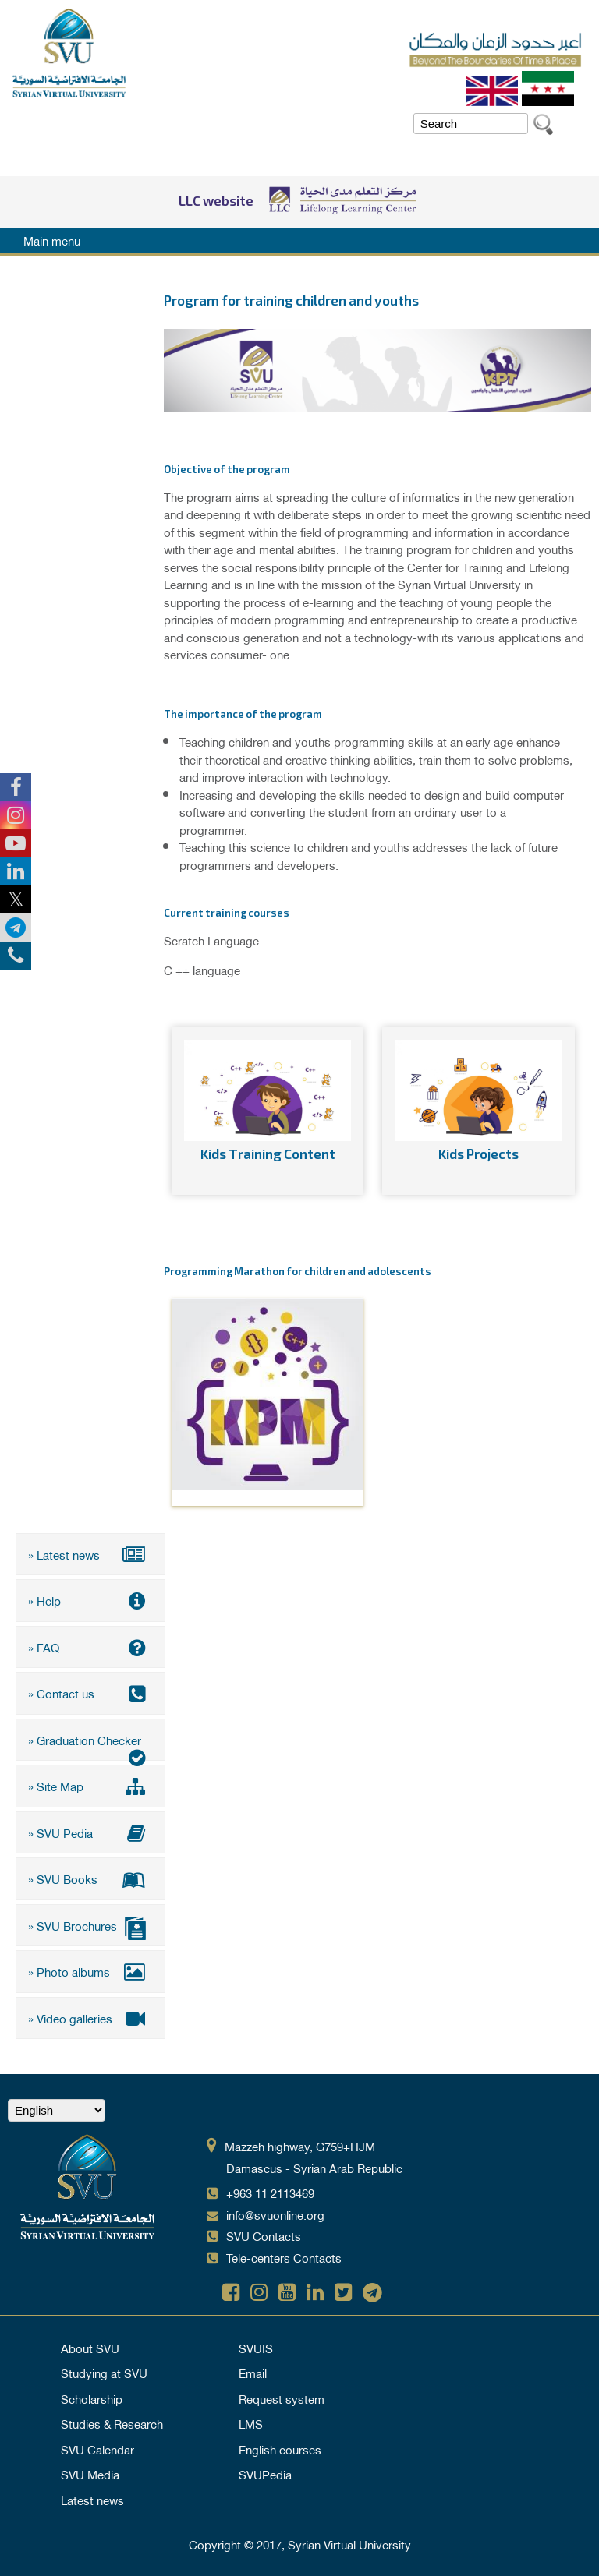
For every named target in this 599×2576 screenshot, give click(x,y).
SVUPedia (265, 2474)
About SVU (90, 2348)
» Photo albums (90, 1971)
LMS (251, 2423)
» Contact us (90, 1693)
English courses (280, 2449)
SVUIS (256, 2348)
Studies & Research (112, 2423)
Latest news (92, 2500)
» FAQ (90, 1647)
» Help (90, 1600)
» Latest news (90, 1554)
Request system (281, 2398)
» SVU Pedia (90, 1832)
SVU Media (90, 2474)
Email (253, 2372)
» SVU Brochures (90, 1927)
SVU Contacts (263, 2235)
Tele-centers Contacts (284, 2257)
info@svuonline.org (275, 2214)
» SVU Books (90, 1878)
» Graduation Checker (90, 1745)
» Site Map (90, 1786)
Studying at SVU (104, 2372)
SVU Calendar (97, 2449)
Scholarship (91, 2398)
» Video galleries (90, 2018)
